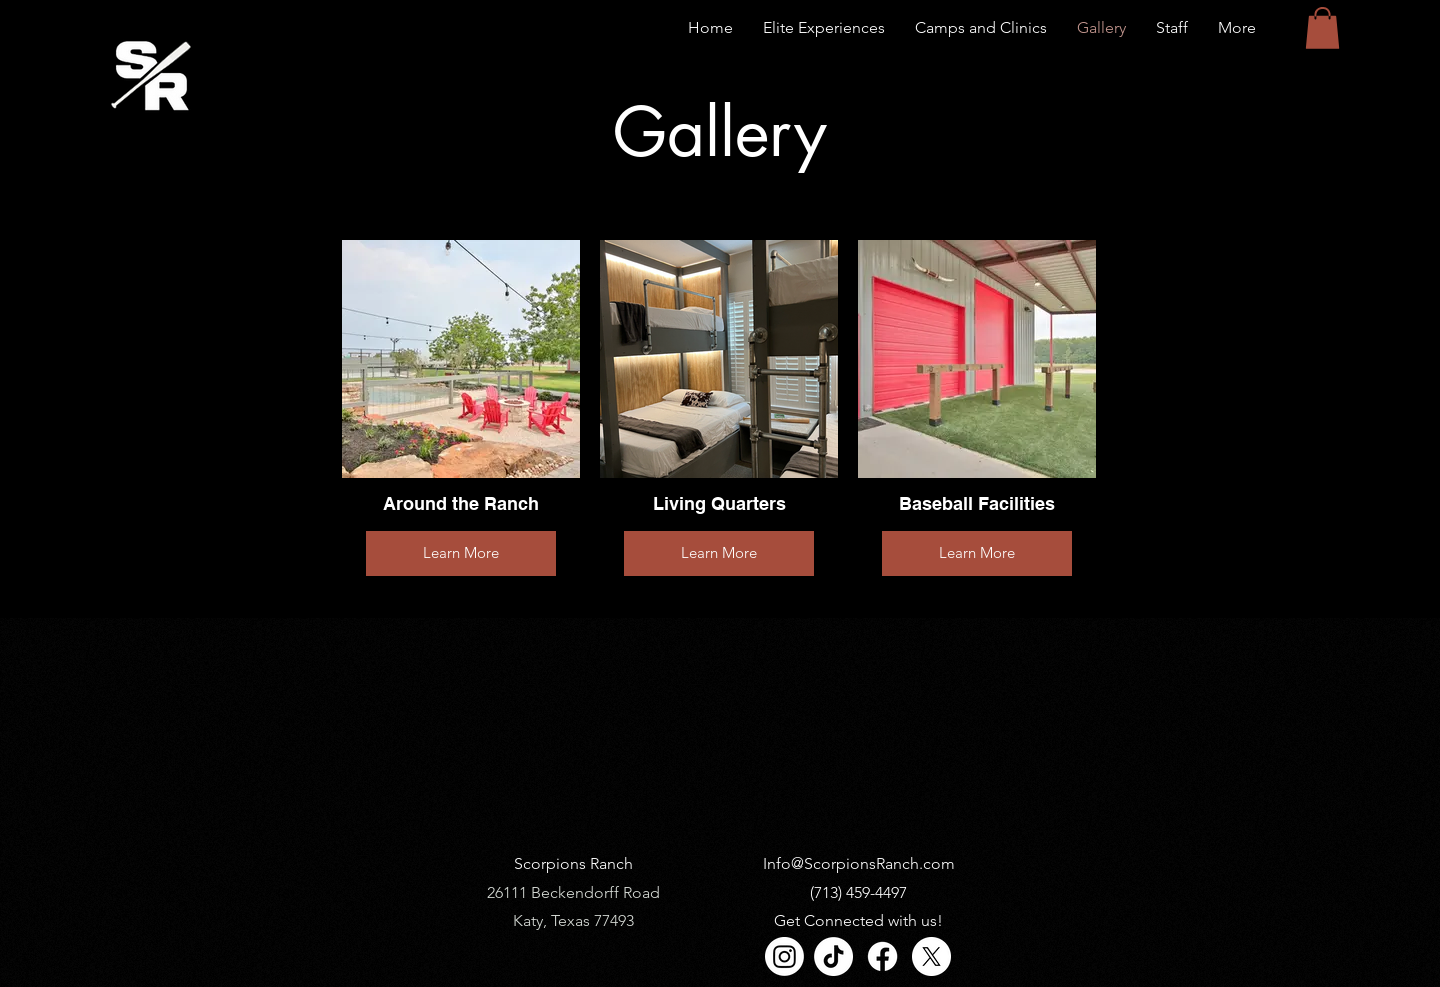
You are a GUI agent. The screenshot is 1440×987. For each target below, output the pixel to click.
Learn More (461, 552)
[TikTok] (833, 956)
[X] (931, 956)
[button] (1322, 28)
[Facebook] (882, 956)
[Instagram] (784, 956)
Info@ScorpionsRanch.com (859, 863)
